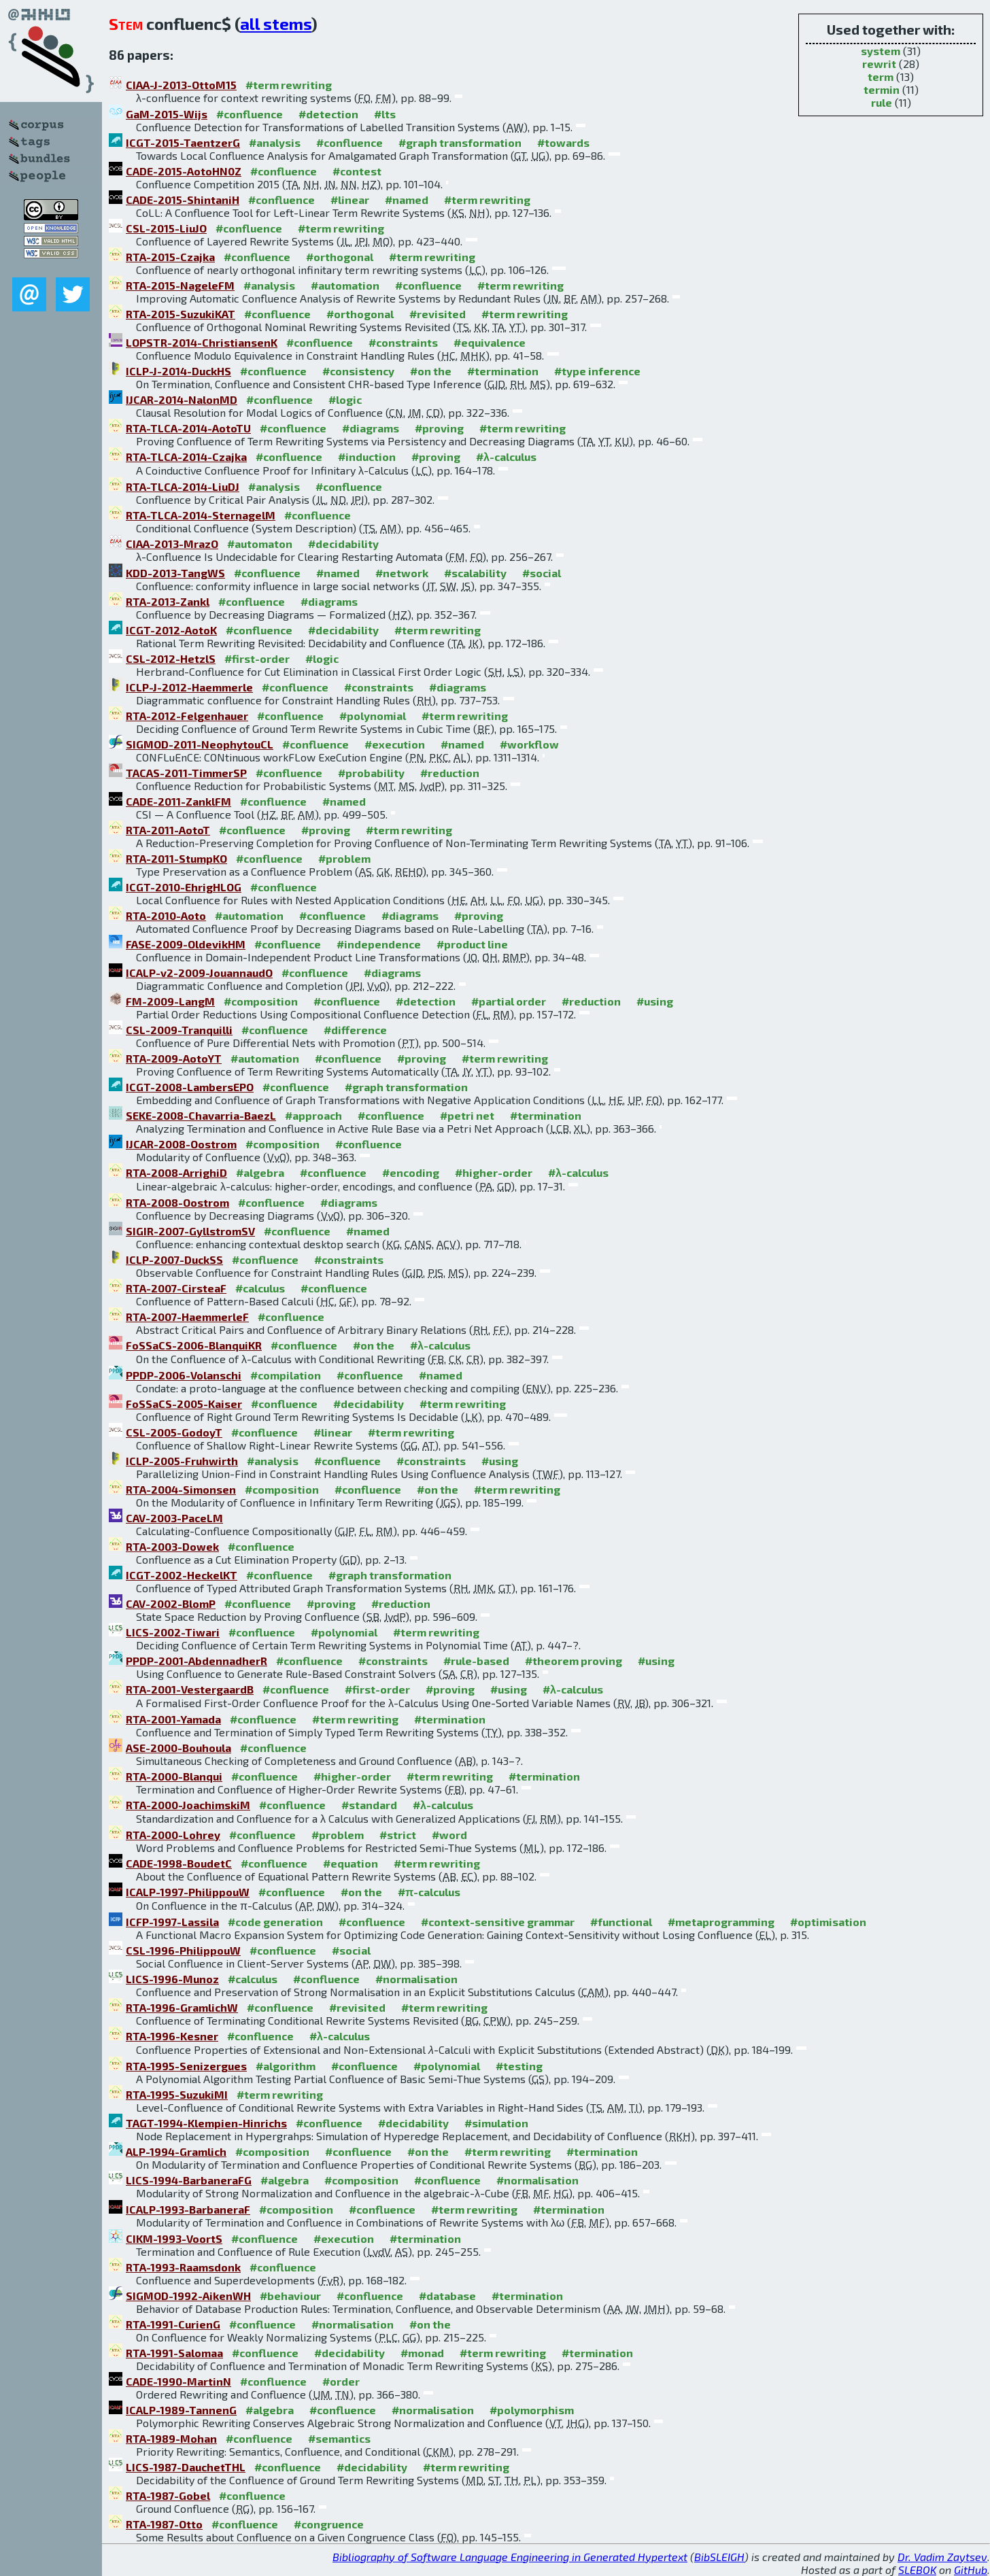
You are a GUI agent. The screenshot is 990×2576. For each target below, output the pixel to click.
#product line (472, 944)
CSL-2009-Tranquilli (179, 1029)
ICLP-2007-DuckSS (174, 1259)
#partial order (508, 1001)
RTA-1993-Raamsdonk (183, 2267)
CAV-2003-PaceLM (174, 1517)
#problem (344, 858)
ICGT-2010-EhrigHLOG (183, 886)
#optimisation (828, 1921)
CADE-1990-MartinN (178, 2381)
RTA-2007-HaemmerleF (187, 1316)
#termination (503, 370)
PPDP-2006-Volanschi (183, 1375)
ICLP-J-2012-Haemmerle (189, 687)
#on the (430, 370)
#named (406, 199)
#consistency (358, 370)
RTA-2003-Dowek (172, 1546)
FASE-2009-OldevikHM (185, 944)
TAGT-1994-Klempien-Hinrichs (206, 2122)
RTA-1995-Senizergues (186, 2065)
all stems (275, 23)
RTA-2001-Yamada (173, 1719)
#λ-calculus (506, 456)
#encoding (410, 1172)
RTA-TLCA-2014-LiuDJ (182, 486)
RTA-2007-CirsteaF (176, 1288)
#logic (345, 399)
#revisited (437, 313)
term (880, 76)
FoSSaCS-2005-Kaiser (184, 1403)
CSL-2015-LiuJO (166, 228)
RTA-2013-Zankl (167, 601)
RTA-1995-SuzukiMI (177, 2094)
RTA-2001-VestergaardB (190, 1689)
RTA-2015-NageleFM (180, 285)
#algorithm (285, 2065)
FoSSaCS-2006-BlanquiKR (194, 1345)
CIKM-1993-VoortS (174, 2238)
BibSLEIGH (719, 2556)
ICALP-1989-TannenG (181, 2409)
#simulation (496, 2122)
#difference (355, 1029)
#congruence (329, 2524)
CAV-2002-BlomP (171, 1603)
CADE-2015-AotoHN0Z (183, 171)
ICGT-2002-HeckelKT (181, 1574)
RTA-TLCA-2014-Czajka (186, 456)
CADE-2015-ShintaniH (182, 199)
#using (654, 1001)
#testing (519, 2065)
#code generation (275, 1921)
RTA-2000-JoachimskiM (188, 1804)
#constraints (403, 342)
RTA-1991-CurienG (173, 2324)
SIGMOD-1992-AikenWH (188, 2295)
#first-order (257, 658)
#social (541, 572)
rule (881, 102)
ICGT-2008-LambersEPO (190, 1086)
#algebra (260, 1172)
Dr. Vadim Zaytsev (942, 2556)
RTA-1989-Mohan (171, 2438)
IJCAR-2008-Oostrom (181, 1143)
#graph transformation (460, 142)
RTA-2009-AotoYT (174, 1058)
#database (447, 2295)
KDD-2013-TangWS (175, 572)
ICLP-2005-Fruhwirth (182, 1460)
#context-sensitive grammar (498, 1921)
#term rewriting (288, 84)
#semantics (339, 2438)
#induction (367, 456)
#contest (356, 171)
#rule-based (476, 1660)
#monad (422, 2352)
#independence (379, 944)
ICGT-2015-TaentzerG (183, 142)
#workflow (529, 744)
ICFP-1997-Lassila (172, 1921)
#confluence (249, 113)
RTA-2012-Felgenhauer (187, 715)
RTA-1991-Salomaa (174, 2352)
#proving (439, 428)
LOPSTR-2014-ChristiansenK (201, 342)
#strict (397, 1834)
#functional (621, 1921)
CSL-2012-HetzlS (171, 658)
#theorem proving (573, 1660)
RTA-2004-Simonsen (181, 1489)
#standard (369, 1804)
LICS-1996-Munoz (172, 1978)
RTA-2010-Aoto (166, 915)
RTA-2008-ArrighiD (176, 1172)
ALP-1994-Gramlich (176, 2151)
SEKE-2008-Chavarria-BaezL (201, 1115)
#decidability (343, 543)
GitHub (970, 2569)
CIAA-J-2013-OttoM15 (181, 84)
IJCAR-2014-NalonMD (181, 399)
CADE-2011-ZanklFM (178, 801)
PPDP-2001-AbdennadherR (196, 1660)
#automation (345, 285)
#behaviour (290, 2295)
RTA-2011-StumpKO (176, 858)
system (880, 50)
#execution (394, 744)
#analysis (275, 142)
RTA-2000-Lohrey (173, 1834)
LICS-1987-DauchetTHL (185, 2466)
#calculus (260, 1288)
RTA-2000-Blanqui (174, 1776)
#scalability (475, 572)
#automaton (259, 543)
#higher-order (493, 1172)
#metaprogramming (721, 1921)
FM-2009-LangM (170, 1001)
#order (341, 2381)
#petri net (467, 1115)
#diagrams (370, 428)
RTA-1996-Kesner (172, 2035)
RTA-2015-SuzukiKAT (180, 313)
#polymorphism (532, 2409)
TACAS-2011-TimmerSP (186, 772)
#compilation (285, 1375)
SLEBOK (917, 2569)
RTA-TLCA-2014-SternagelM (200, 515)
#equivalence (490, 342)
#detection (328, 113)
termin (882, 89)
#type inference (597, 370)
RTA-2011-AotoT (168, 829)
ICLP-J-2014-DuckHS (178, 370)
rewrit (879, 63)
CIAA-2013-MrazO (172, 543)
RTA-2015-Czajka (170, 256)
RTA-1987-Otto (164, 2524)
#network (401, 572)
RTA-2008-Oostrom (177, 1202)
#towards (563, 142)
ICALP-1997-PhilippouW (188, 1891)
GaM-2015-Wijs (166, 113)
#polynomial (372, 715)
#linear (349, 199)
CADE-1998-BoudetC (179, 1863)
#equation (350, 1863)
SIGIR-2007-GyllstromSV (190, 1230)
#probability (371, 772)
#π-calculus (429, 1891)
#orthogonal (339, 256)
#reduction (449, 772)
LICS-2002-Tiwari (173, 1632)
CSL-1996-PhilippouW (183, 1950)
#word (449, 1834)
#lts (385, 113)
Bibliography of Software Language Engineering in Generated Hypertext (509, 2556)
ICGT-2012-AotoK (171, 629)
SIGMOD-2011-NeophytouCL (199, 744)
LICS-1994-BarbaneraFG (189, 2180)
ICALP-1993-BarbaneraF (188, 2209)
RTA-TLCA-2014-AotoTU (188, 428)
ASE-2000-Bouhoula (178, 1747)
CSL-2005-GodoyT (174, 1432)
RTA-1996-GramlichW (182, 2007)
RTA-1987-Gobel (168, 2495)
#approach (313, 1115)
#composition (261, 1001)
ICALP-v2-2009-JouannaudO (199, 972)
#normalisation (416, 1978)
